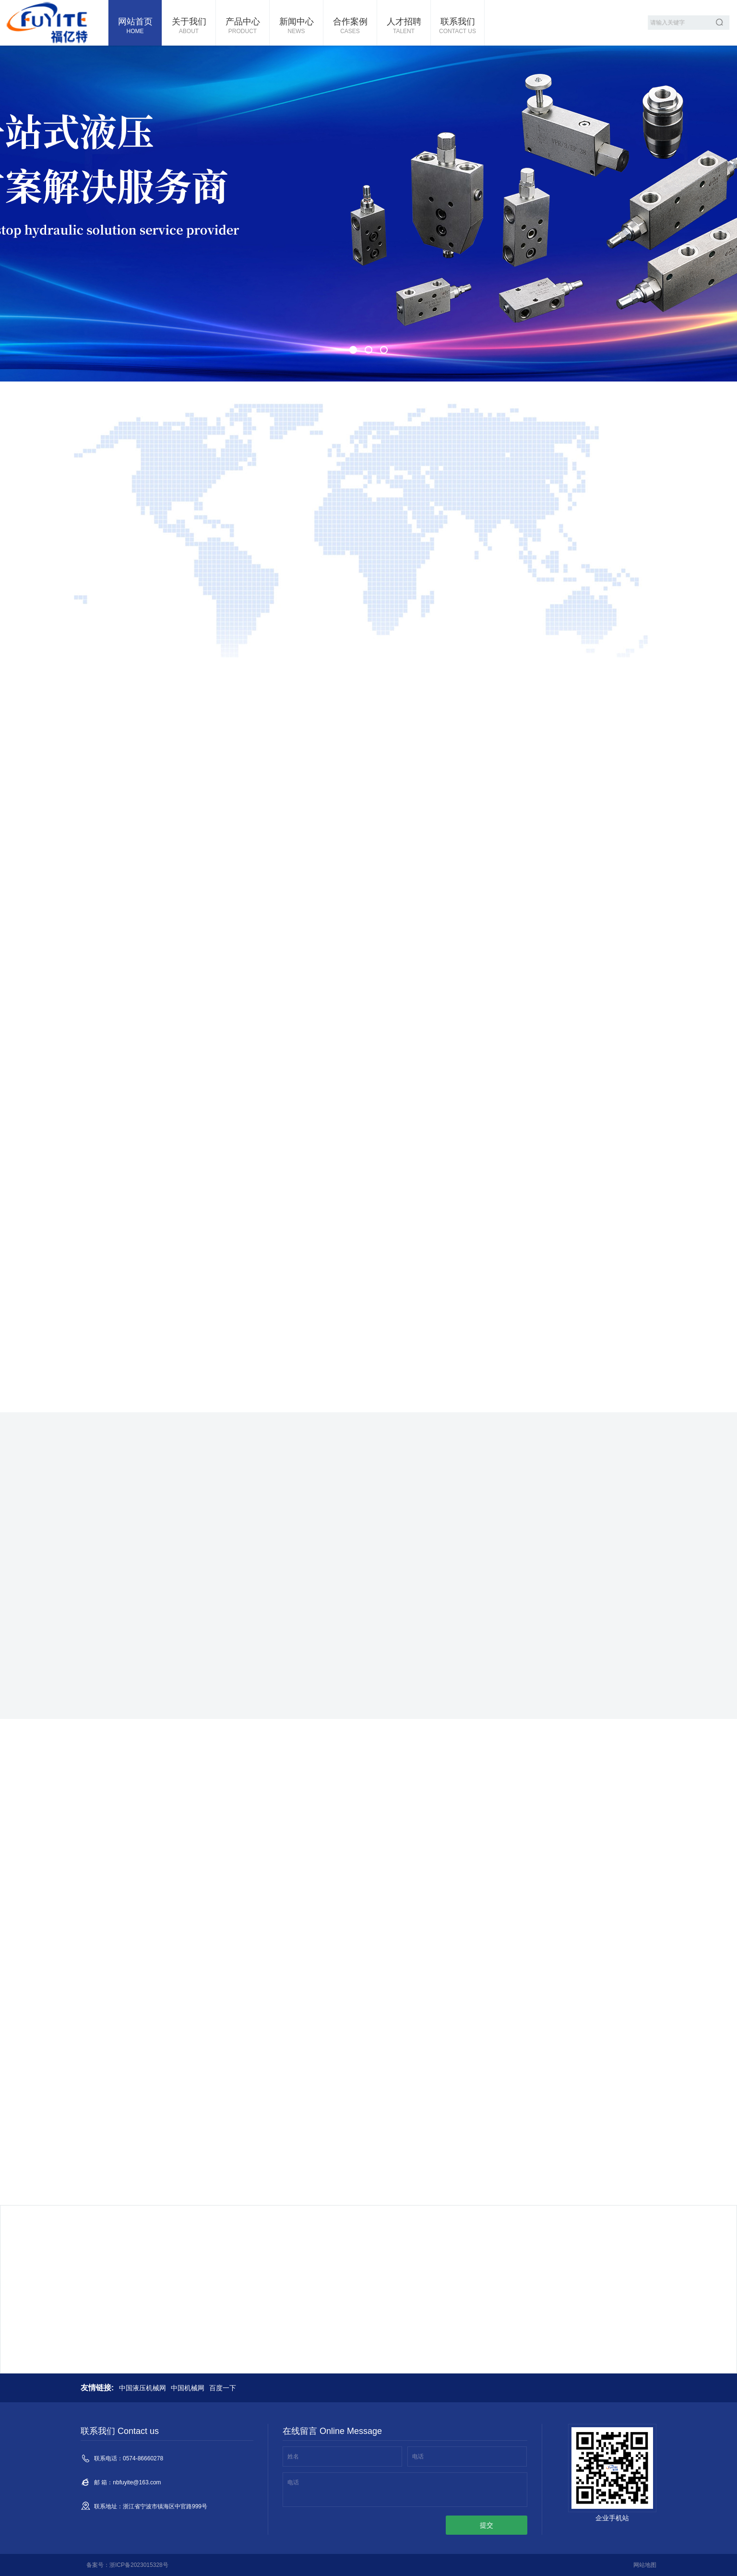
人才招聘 (403, 26)
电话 (418, 2456)
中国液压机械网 (142, 2388)
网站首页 (135, 26)
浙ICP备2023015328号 (138, 2565)
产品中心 (242, 26)
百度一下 (222, 2388)
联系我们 (457, 26)
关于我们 (188, 26)
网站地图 (644, 2565)
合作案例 (350, 26)
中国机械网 (187, 2388)
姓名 (293, 2456)
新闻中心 (296, 26)
